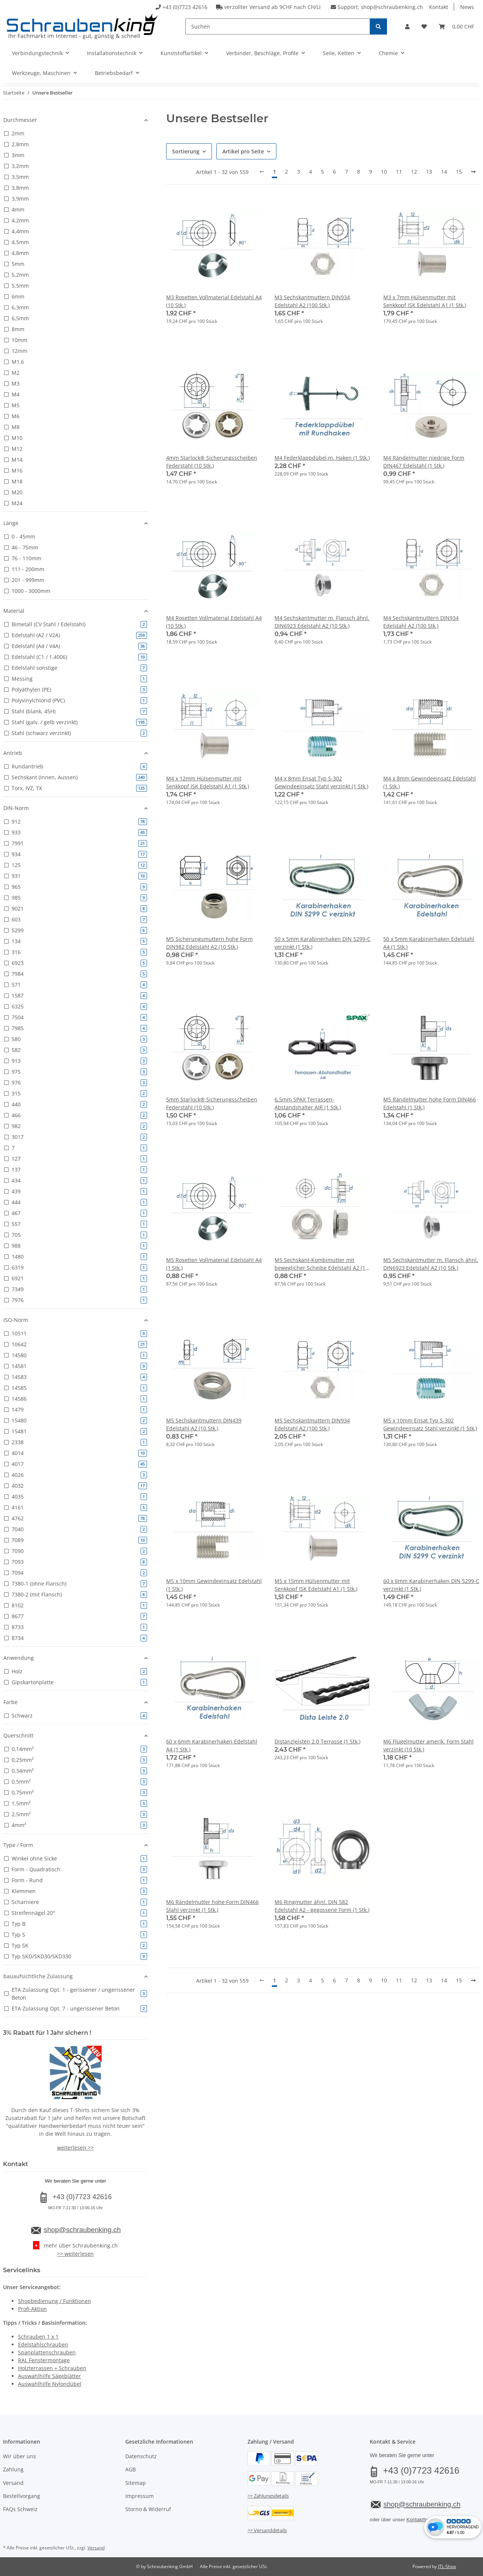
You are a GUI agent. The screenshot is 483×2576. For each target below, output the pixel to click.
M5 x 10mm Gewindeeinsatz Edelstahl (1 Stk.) (214, 1584)
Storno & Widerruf (148, 2509)
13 (429, 171)
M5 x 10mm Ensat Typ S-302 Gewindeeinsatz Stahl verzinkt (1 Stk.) (430, 1424)
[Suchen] (277, 26)
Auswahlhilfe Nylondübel (49, 2383)
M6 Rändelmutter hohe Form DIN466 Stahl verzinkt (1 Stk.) (212, 1905)
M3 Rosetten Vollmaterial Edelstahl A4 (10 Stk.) (214, 301)
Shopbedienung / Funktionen (54, 2300)
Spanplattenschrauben (47, 2352)
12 (414, 171)
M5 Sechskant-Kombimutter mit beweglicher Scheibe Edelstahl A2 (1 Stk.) (319, 1264)
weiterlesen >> (75, 2147)
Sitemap (135, 2482)
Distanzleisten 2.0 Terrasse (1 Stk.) (317, 1741)
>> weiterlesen (75, 2253)
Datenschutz (141, 2456)
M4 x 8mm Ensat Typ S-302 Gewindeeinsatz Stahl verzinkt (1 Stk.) (321, 782)
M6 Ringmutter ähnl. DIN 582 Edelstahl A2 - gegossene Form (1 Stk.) (321, 1905)
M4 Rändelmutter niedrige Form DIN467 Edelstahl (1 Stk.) (423, 461)
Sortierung (186, 151)
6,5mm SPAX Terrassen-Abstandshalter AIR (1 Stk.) (307, 1103)
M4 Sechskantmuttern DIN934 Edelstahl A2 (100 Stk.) (421, 621)
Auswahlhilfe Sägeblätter (49, 2375)
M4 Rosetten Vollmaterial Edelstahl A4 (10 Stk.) (214, 621)
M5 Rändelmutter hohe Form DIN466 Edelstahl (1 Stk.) (429, 1103)
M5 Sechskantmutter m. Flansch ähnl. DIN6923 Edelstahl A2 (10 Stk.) (430, 1263)
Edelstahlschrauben (43, 2344)
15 (459, 171)
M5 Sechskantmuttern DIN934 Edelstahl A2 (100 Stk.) (312, 1424)
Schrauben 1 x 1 (38, 2336)
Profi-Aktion (32, 2308)
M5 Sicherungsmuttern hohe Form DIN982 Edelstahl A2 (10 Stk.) (209, 942)
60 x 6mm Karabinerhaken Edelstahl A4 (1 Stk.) (211, 1745)
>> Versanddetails (267, 2530)
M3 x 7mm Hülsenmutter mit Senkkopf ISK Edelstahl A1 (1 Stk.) (424, 301)
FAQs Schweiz (20, 2509)
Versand (13, 2482)
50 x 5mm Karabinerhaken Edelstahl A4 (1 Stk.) (428, 942)
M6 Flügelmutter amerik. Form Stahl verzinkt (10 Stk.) (428, 1745)
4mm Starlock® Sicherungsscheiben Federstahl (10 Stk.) (211, 461)
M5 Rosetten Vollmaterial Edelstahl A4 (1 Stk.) (214, 1263)
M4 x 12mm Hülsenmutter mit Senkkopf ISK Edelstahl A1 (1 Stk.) (207, 782)
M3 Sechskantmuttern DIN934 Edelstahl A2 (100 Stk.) (312, 301)
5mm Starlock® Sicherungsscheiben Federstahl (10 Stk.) (211, 1103)
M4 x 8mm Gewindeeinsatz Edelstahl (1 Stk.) (429, 782)
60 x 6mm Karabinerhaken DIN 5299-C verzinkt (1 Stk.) (431, 1584)
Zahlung (13, 2469)
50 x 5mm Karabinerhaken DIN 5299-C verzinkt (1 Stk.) (322, 942)
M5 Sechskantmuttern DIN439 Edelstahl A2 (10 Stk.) (204, 1424)
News (467, 7)
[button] (407, 26)
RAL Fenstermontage (44, 2360)
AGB (130, 2469)
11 (399, 171)
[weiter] (473, 171)
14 (444, 171)
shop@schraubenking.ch (392, 7)
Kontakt (438, 7)
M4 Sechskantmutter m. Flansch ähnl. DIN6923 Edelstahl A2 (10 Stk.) (321, 621)
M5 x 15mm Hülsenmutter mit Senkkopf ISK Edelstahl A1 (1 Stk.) (315, 1584)
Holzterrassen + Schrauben (52, 2368)
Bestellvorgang (21, 2495)
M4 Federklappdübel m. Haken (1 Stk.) (322, 457)
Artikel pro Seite (243, 151)
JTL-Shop (447, 2566)
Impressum (139, 2495)
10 (384, 171)
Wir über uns (19, 2456)
